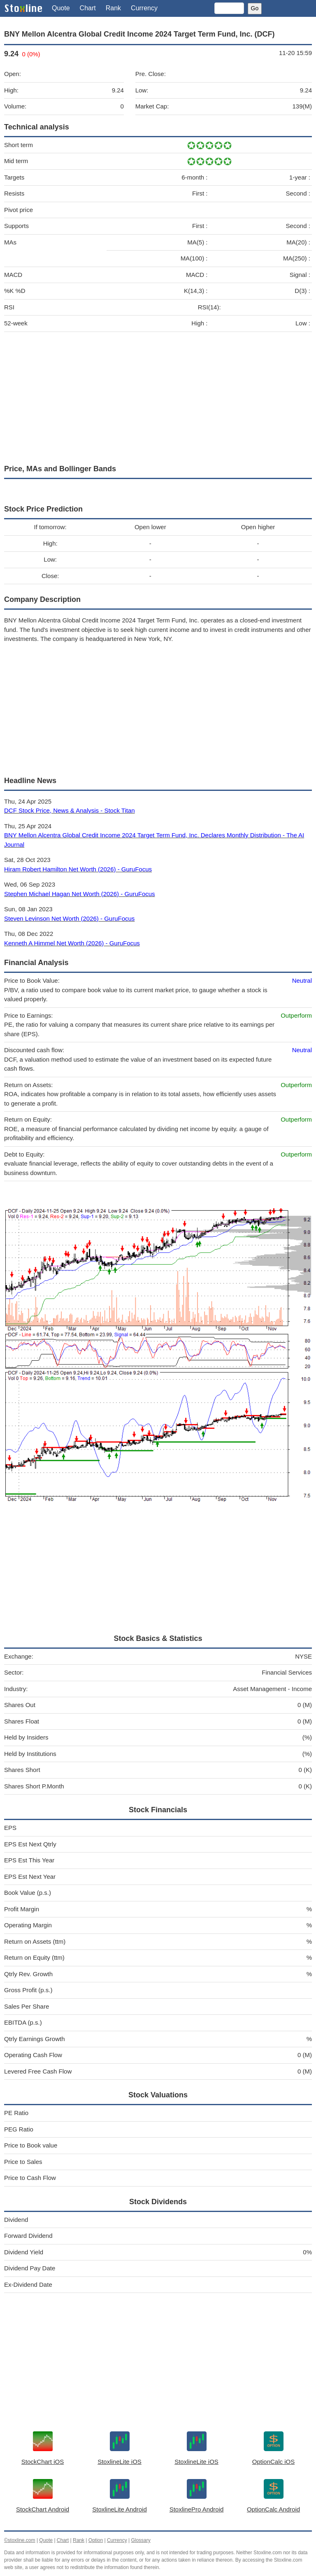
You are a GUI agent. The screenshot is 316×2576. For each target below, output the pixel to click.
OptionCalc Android (273, 2509)
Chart (88, 8)
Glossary (140, 2540)
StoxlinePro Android (197, 2509)
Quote (61, 8)
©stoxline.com (19, 2540)
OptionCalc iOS (273, 2461)
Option (95, 2540)
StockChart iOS (42, 2461)
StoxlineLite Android (119, 2509)
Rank (113, 8)
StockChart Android (42, 2509)
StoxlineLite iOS (120, 2461)
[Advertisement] (158, 396)
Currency (144, 8)
